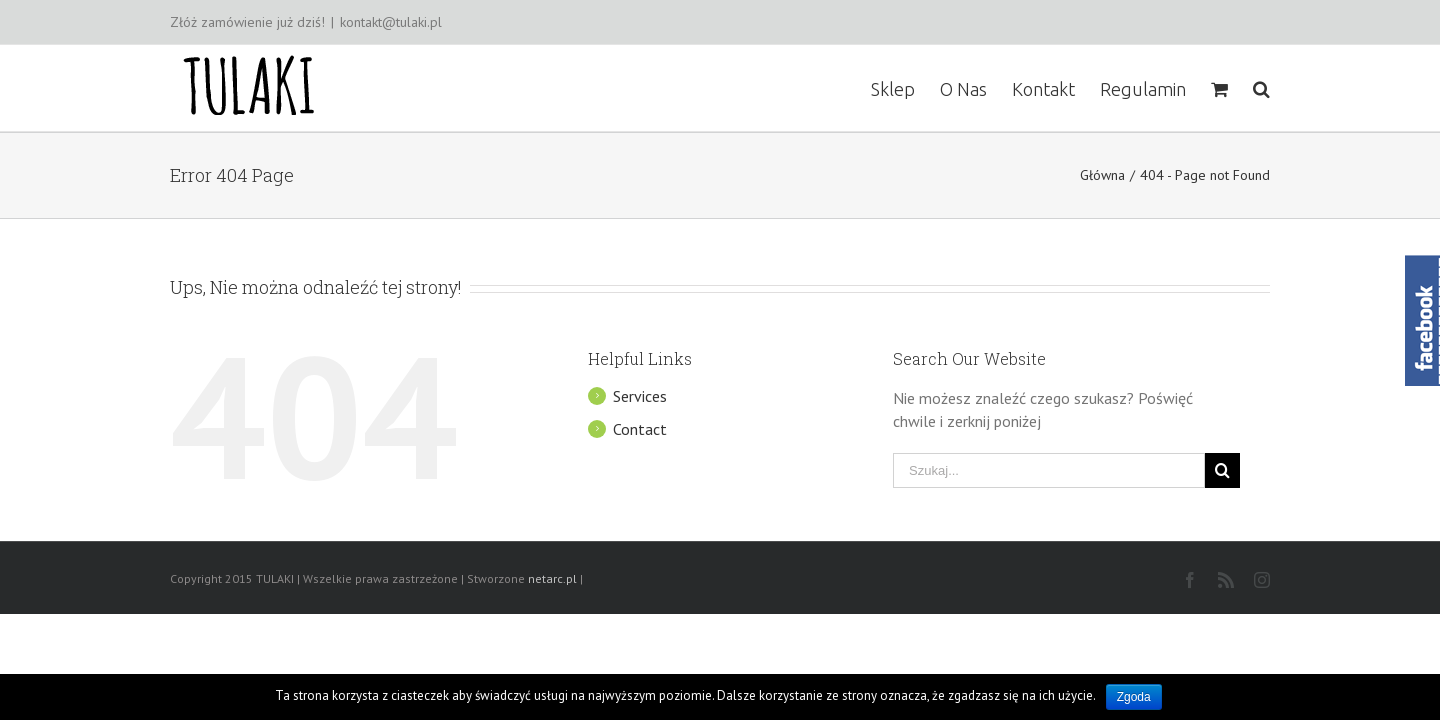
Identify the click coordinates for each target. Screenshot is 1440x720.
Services (640, 396)
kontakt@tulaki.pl (391, 22)
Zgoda (1134, 697)
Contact (640, 429)
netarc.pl (552, 578)
